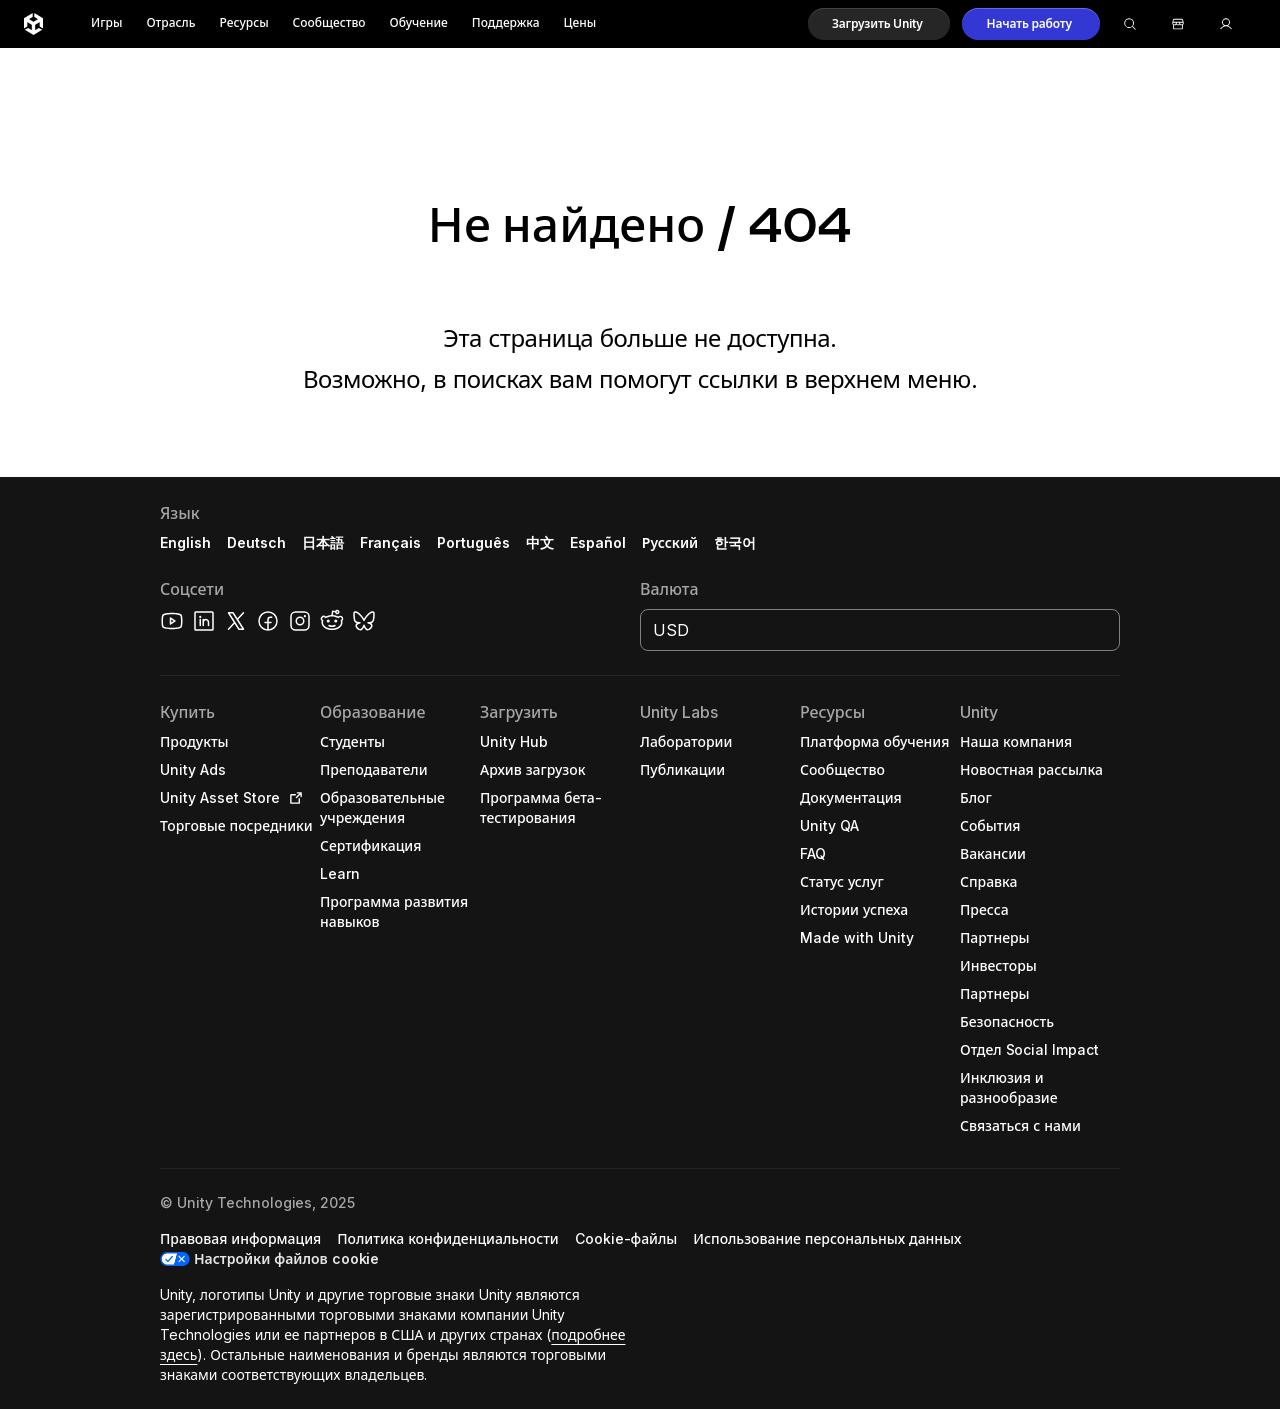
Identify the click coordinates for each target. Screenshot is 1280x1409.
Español (598, 542)
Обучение (419, 23)
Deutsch (256, 542)
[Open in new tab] (292, 798)
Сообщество (329, 23)
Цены (580, 23)
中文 (540, 542)
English (185, 542)
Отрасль (170, 23)
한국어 (735, 542)
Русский (670, 542)
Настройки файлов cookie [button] (286, 1258)
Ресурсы (243, 23)
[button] (879, 24)
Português (473, 542)
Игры (106, 23)
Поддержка (506, 23)
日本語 (323, 542)
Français (391, 542)
